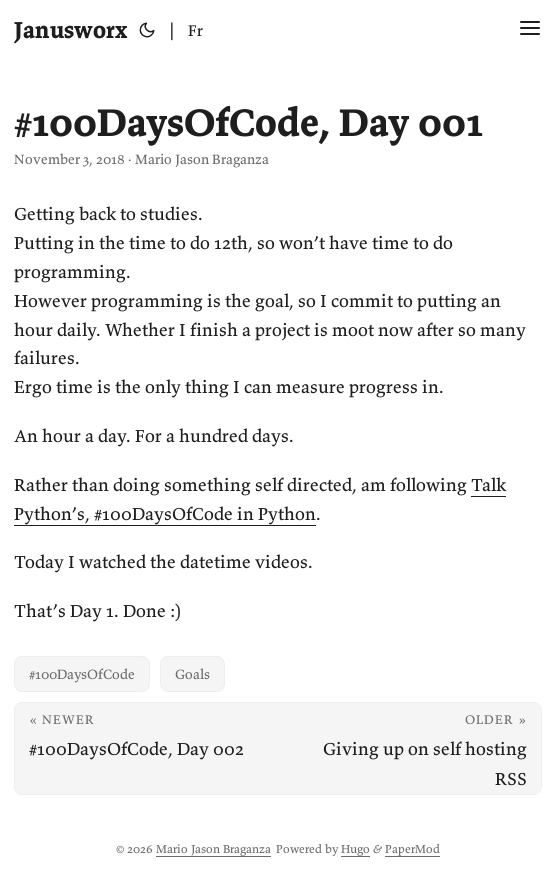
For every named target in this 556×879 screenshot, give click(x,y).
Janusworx (70, 29)
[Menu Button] (530, 30)
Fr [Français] (195, 30)
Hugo (355, 848)
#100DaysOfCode (82, 674)
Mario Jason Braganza (213, 848)
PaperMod (412, 848)
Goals (192, 674)
